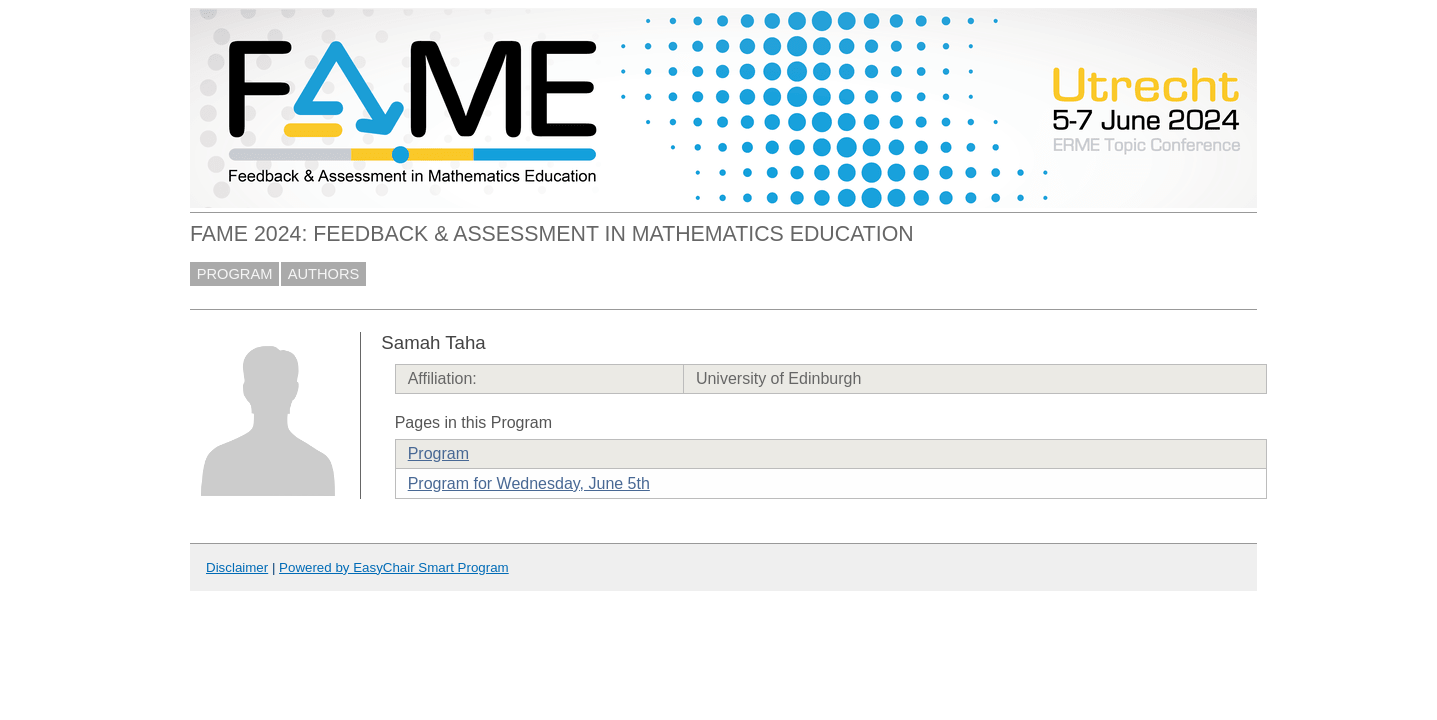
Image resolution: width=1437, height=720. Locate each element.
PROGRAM (235, 274)
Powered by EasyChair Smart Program (394, 567)
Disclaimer (237, 567)
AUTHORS (324, 274)
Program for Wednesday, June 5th (529, 483)
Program (438, 453)
